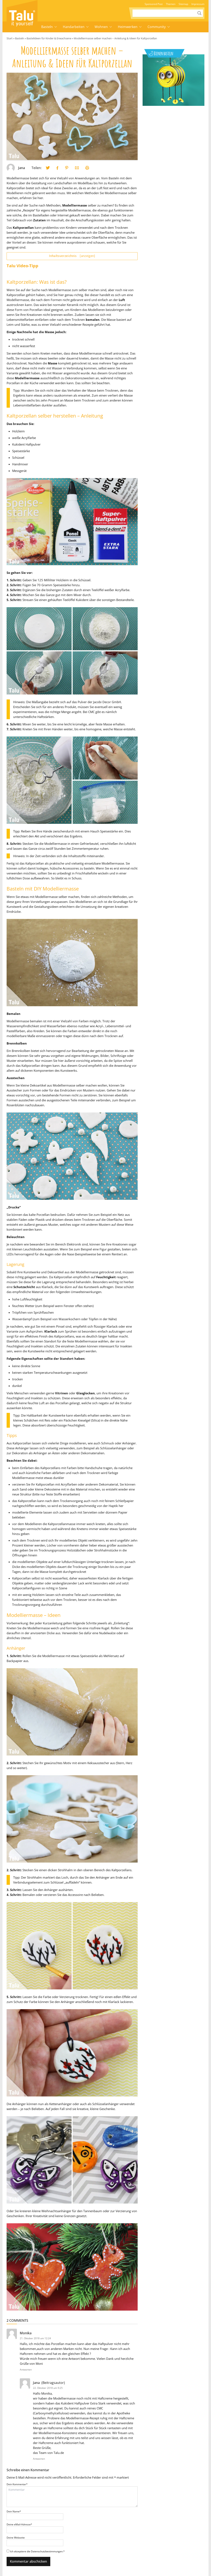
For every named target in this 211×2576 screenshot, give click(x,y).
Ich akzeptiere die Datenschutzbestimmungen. (37, 2551)
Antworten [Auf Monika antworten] (26, 2369)
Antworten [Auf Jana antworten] (39, 2458)
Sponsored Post (154, 4)
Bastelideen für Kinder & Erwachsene (49, 38)
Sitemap (183, 4)
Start (10, 38)
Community (157, 27)
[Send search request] (199, 13)
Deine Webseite (16, 2537)
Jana (21, 168)
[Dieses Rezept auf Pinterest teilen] (67, 167)
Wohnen (101, 27)
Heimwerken (127, 27)
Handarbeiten (73, 27)
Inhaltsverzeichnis (72, 256)
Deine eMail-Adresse (19, 2524)
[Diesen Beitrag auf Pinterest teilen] (47, 168)
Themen (170, 4)
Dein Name (14, 2511)
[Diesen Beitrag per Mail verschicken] (77, 168)
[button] (56, 26)
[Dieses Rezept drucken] (87, 167)
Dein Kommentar (17, 2484)
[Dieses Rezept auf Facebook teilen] (57, 167)
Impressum (197, 4)
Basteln (47, 27)
